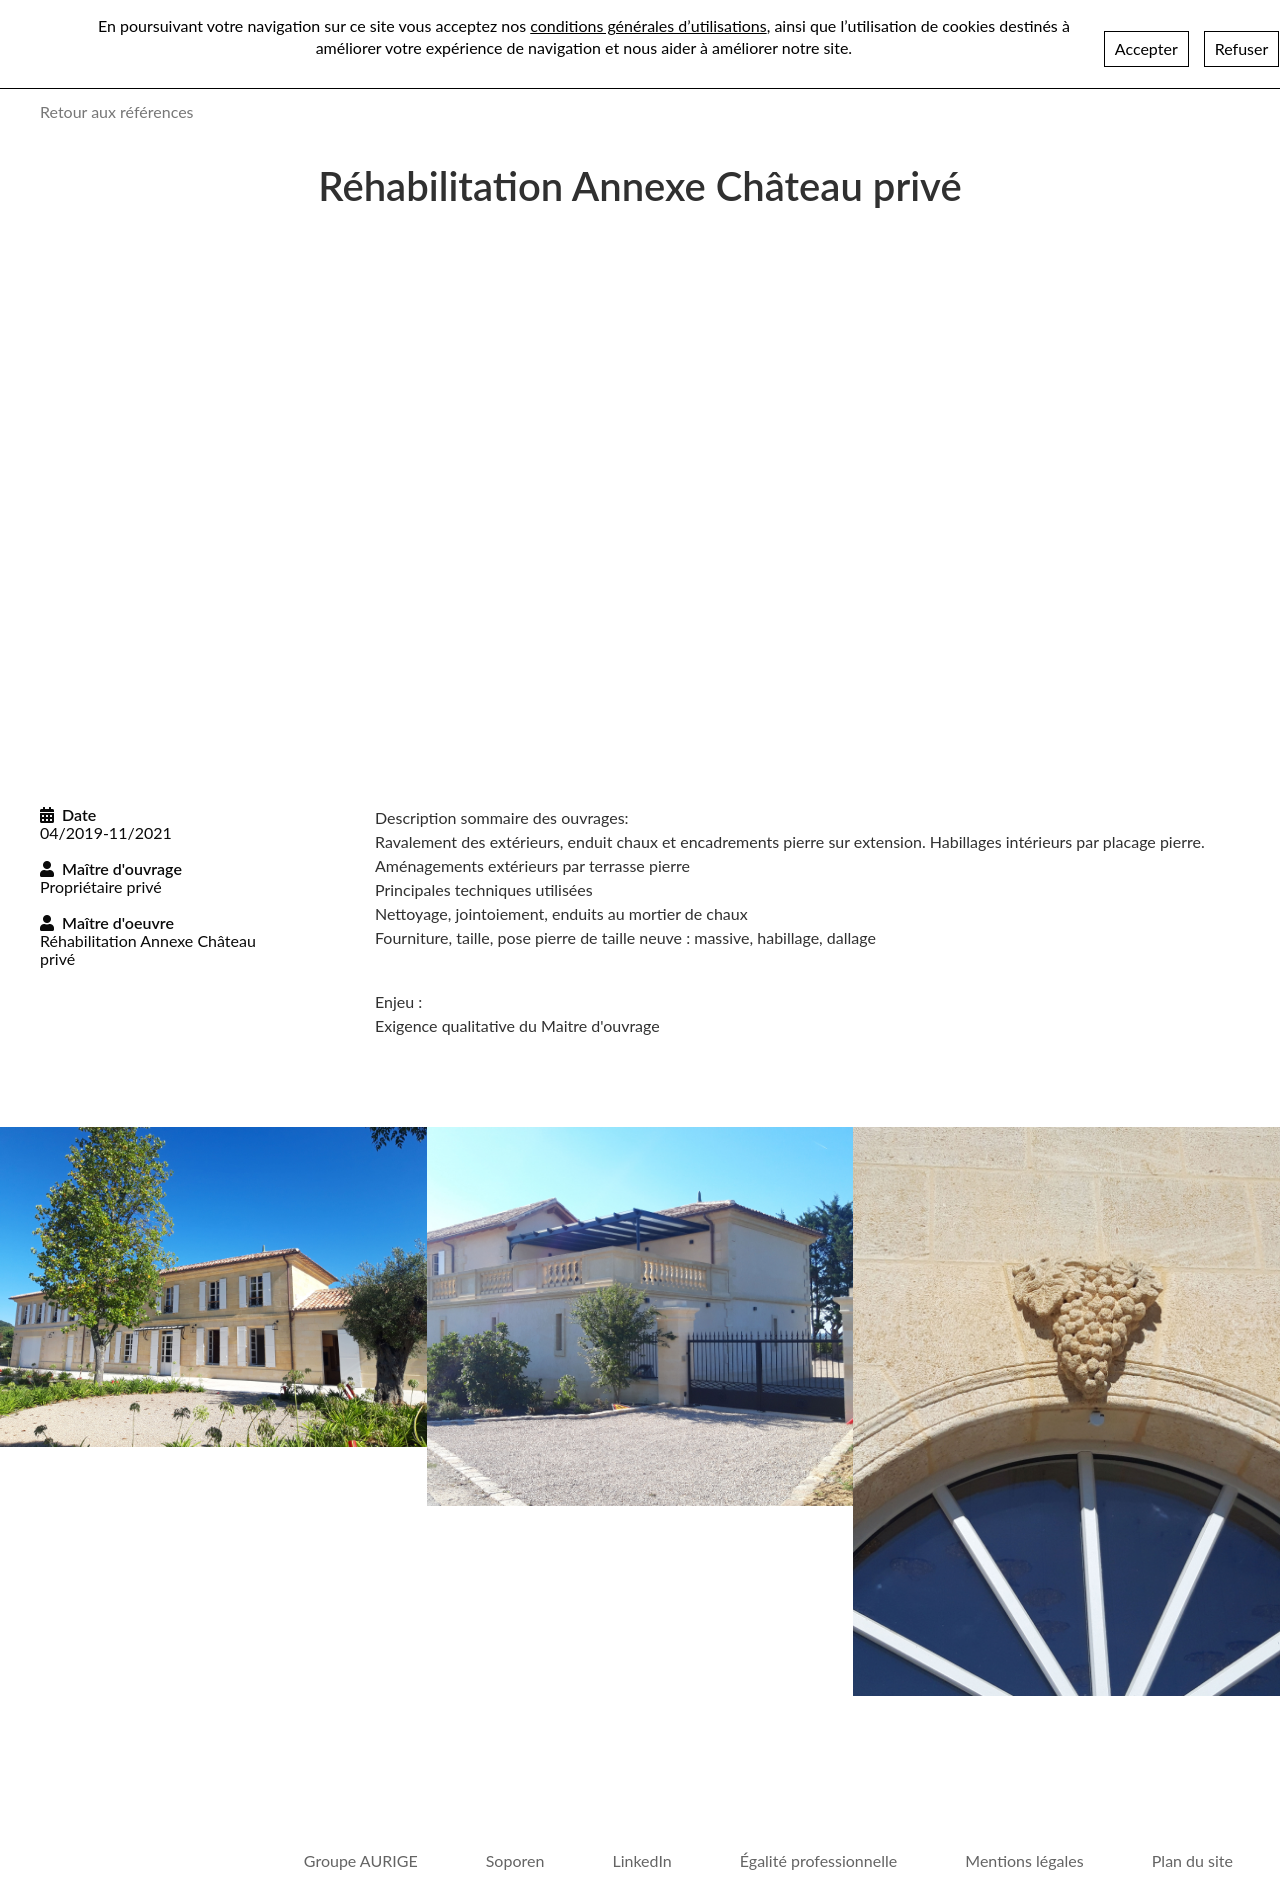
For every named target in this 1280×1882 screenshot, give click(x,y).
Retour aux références (117, 111)
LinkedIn (641, 1860)
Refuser (1242, 48)
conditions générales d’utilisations (648, 25)
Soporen (515, 1860)
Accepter (1146, 48)
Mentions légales (1024, 1860)
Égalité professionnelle (818, 1860)
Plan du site (1192, 1860)
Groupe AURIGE (361, 1860)
